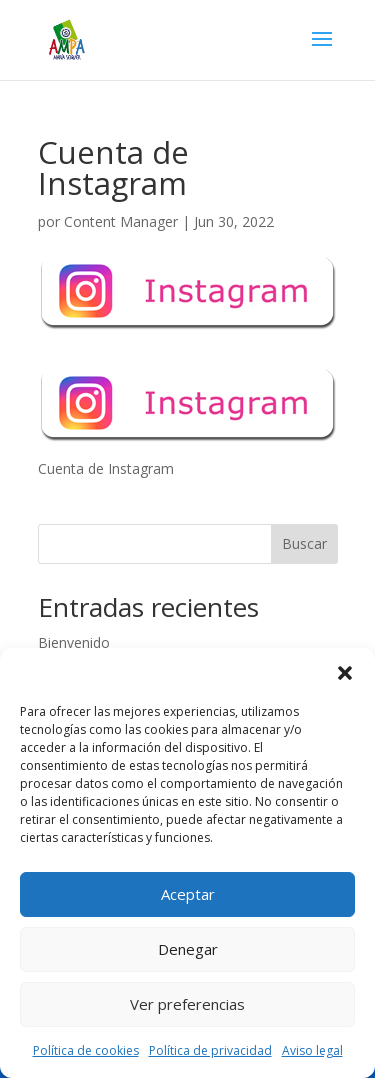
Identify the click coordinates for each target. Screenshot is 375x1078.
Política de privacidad (210, 1050)
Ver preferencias (187, 1004)
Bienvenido (74, 642)
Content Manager (121, 221)
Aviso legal (312, 1050)
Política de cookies (86, 1050)
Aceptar (188, 894)
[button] (345, 673)
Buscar (304, 543)
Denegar (188, 949)
